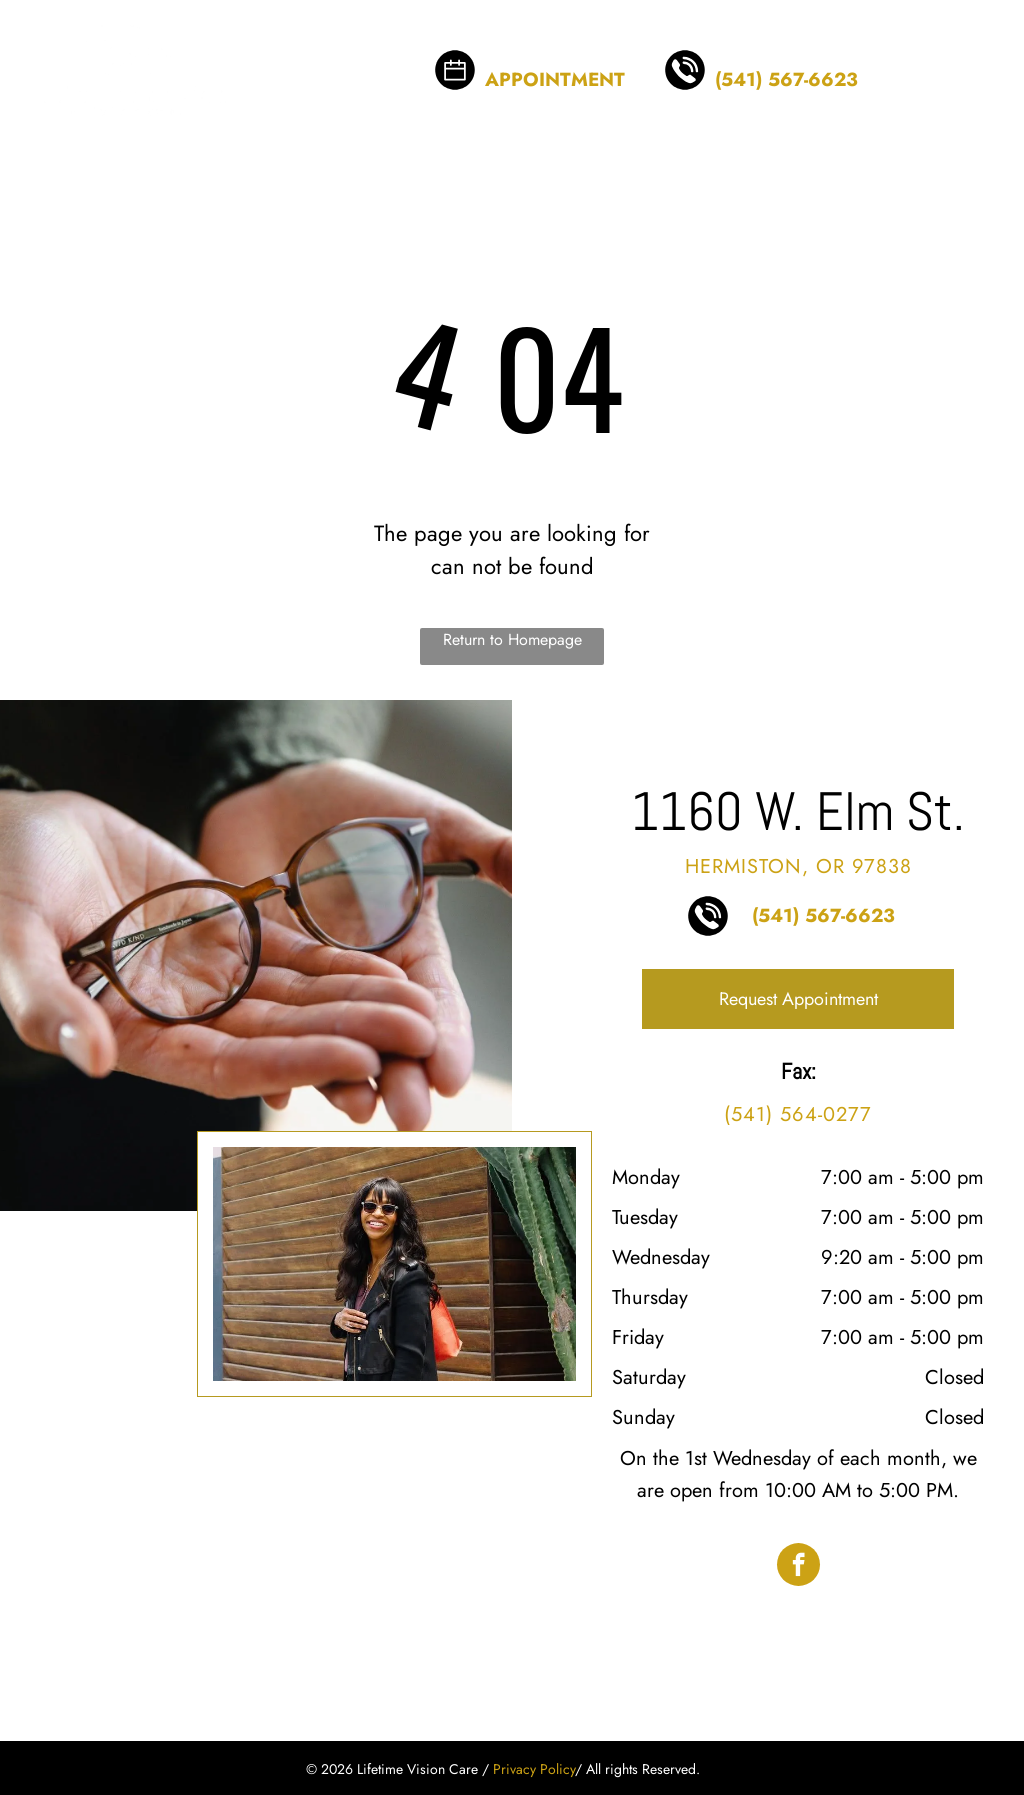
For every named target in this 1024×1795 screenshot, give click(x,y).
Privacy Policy (534, 1769)
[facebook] (798, 1567)
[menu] (980, 56)
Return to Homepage (512, 639)
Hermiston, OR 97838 (798, 866)
